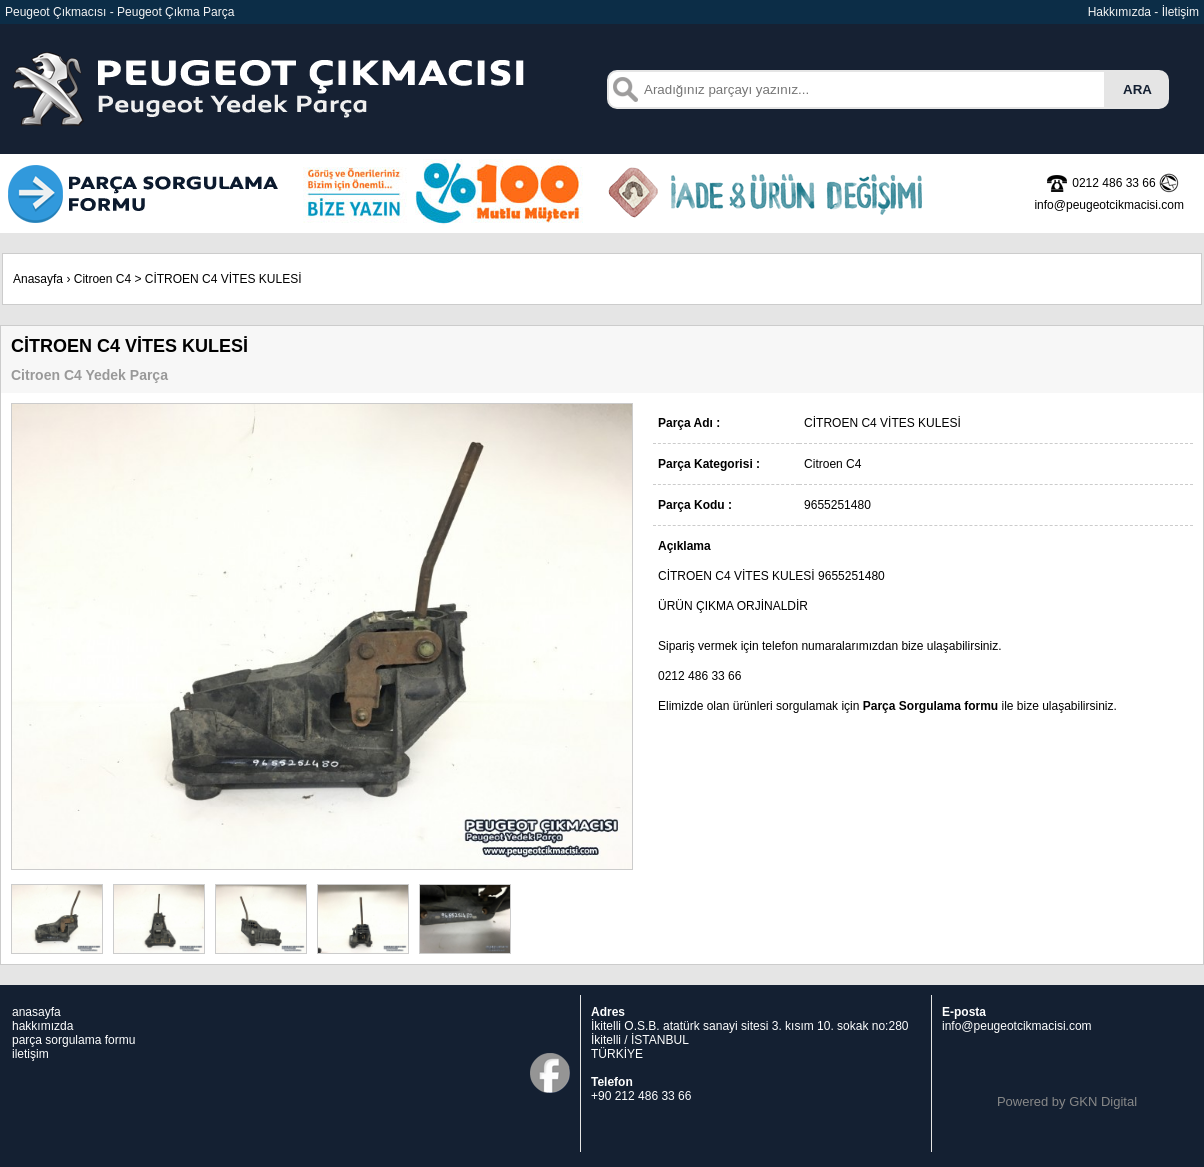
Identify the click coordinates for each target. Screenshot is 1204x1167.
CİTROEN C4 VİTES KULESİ (223, 279)
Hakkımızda (1119, 12)
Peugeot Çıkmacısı (55, 12)
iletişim (30, 1054)
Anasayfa (38, 279)
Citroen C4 (102, 279)
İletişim (1180, 12)
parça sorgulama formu (73, 1040)
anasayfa (36, 1012)
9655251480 (851, 576)
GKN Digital (1103, 1101)
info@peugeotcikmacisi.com (1017, 1026)
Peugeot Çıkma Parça (175, 12)
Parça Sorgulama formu (930, 706)
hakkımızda (42, 1026)
